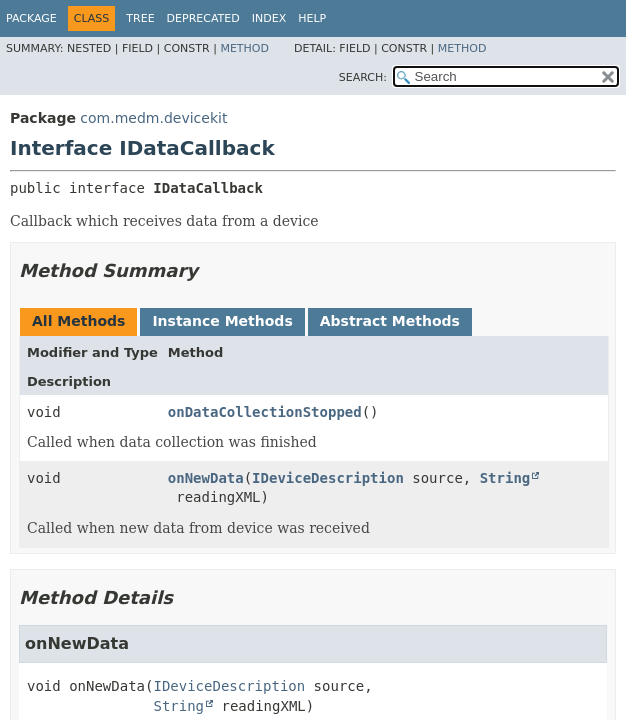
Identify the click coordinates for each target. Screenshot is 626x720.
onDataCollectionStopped (265, 412)
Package (31, 18)
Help (312, 18)
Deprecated (203, 18)
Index (269, 18)
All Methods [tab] (78, 321)
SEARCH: (363, 77)
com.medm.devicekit (153, 118)
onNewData (206, 478)
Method (244, 48)
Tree (140, 18)
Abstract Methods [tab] (390, 321)
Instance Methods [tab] (222, 321)
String (505, 478)
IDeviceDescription (328, 478)
